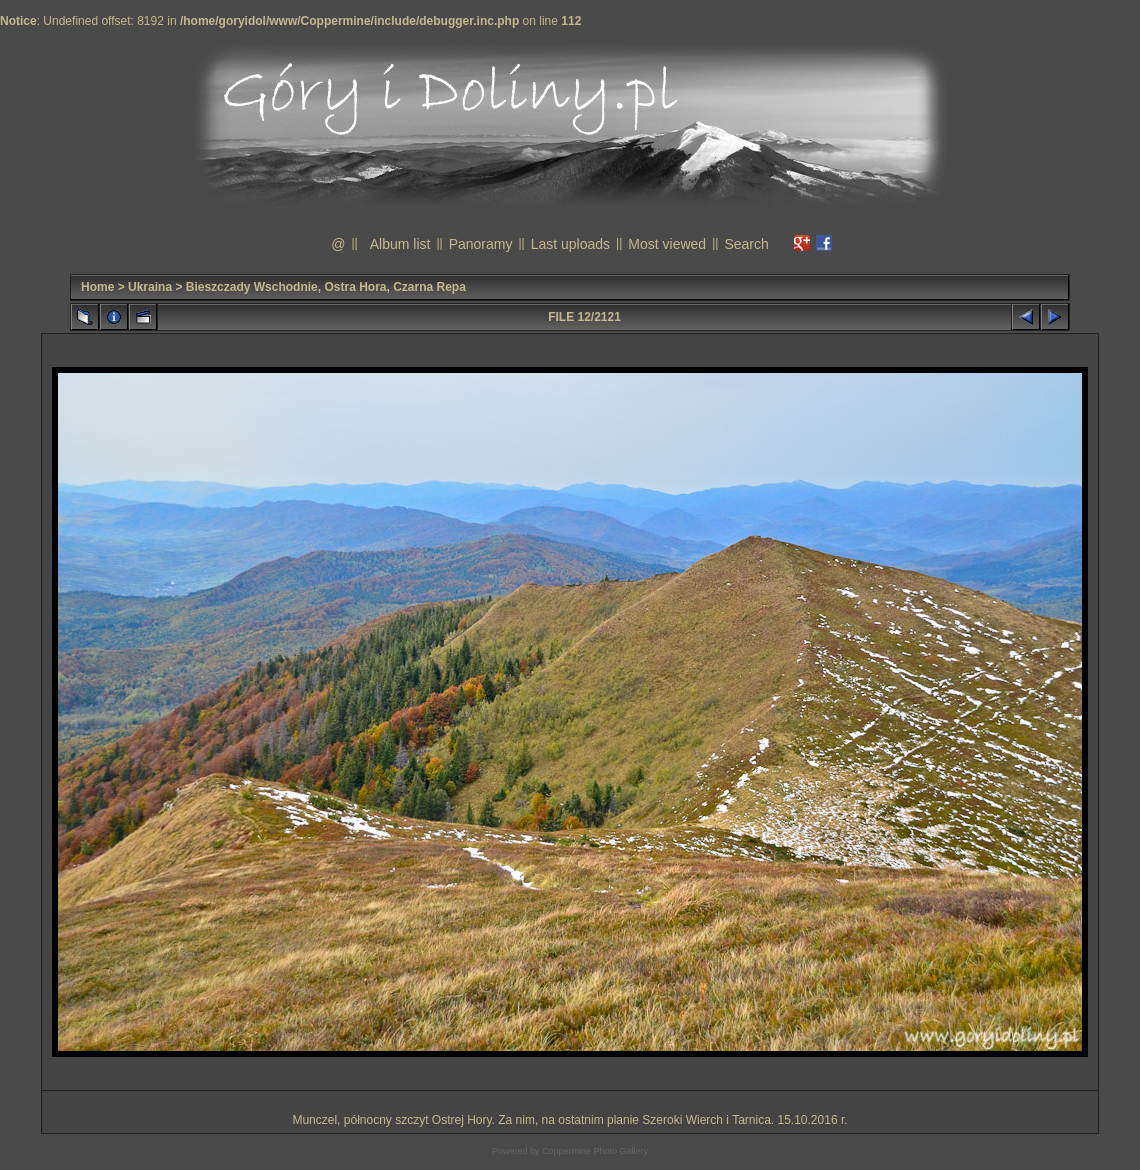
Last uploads (570, 244)
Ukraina (150, 287)
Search (746, 244)
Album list (400, 244)
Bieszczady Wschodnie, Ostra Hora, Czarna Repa (326, 287)
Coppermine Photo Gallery (595, 1151)
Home (97, 287)
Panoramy (481, 244)
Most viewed (667, 244)
